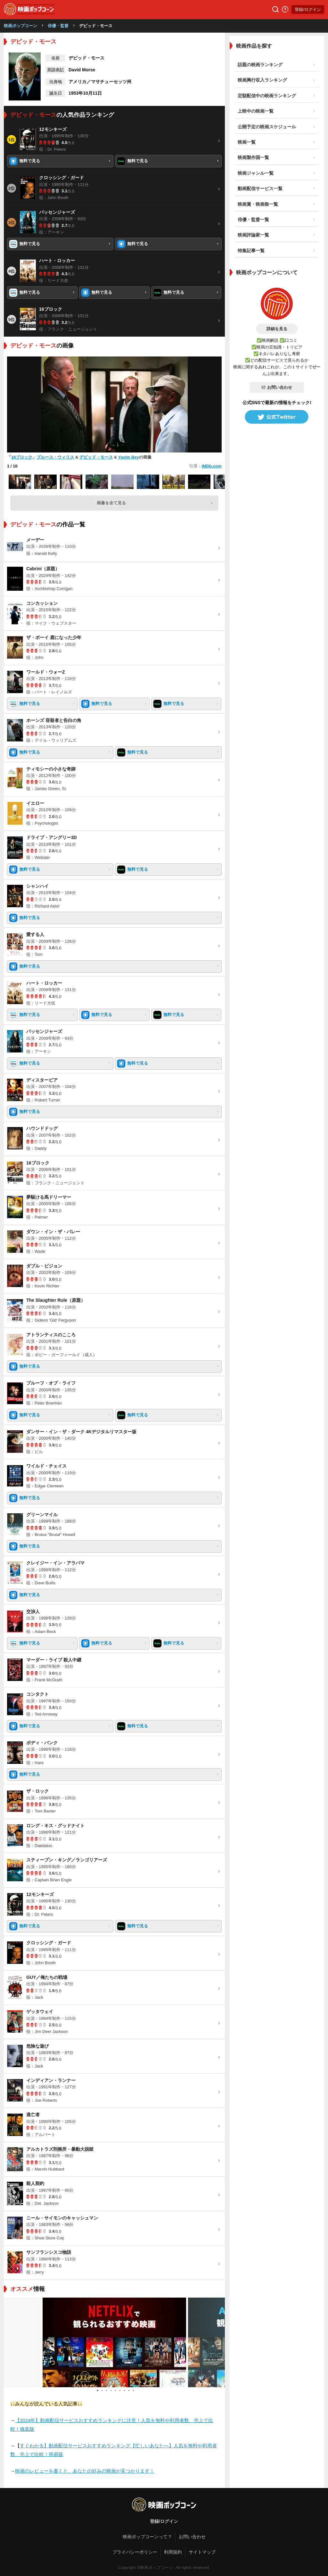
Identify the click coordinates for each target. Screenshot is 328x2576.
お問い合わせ (276, 387)
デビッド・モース (96, 457)
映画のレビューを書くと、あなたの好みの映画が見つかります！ (84, 2471)
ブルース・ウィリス (55, 457)
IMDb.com (211, 466)
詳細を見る (276, 328)
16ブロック (21, 457)
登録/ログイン (308, 9)
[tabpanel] (114, 2342)
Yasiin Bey (128, 457)
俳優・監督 (58, 25)
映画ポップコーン (20, 25)
